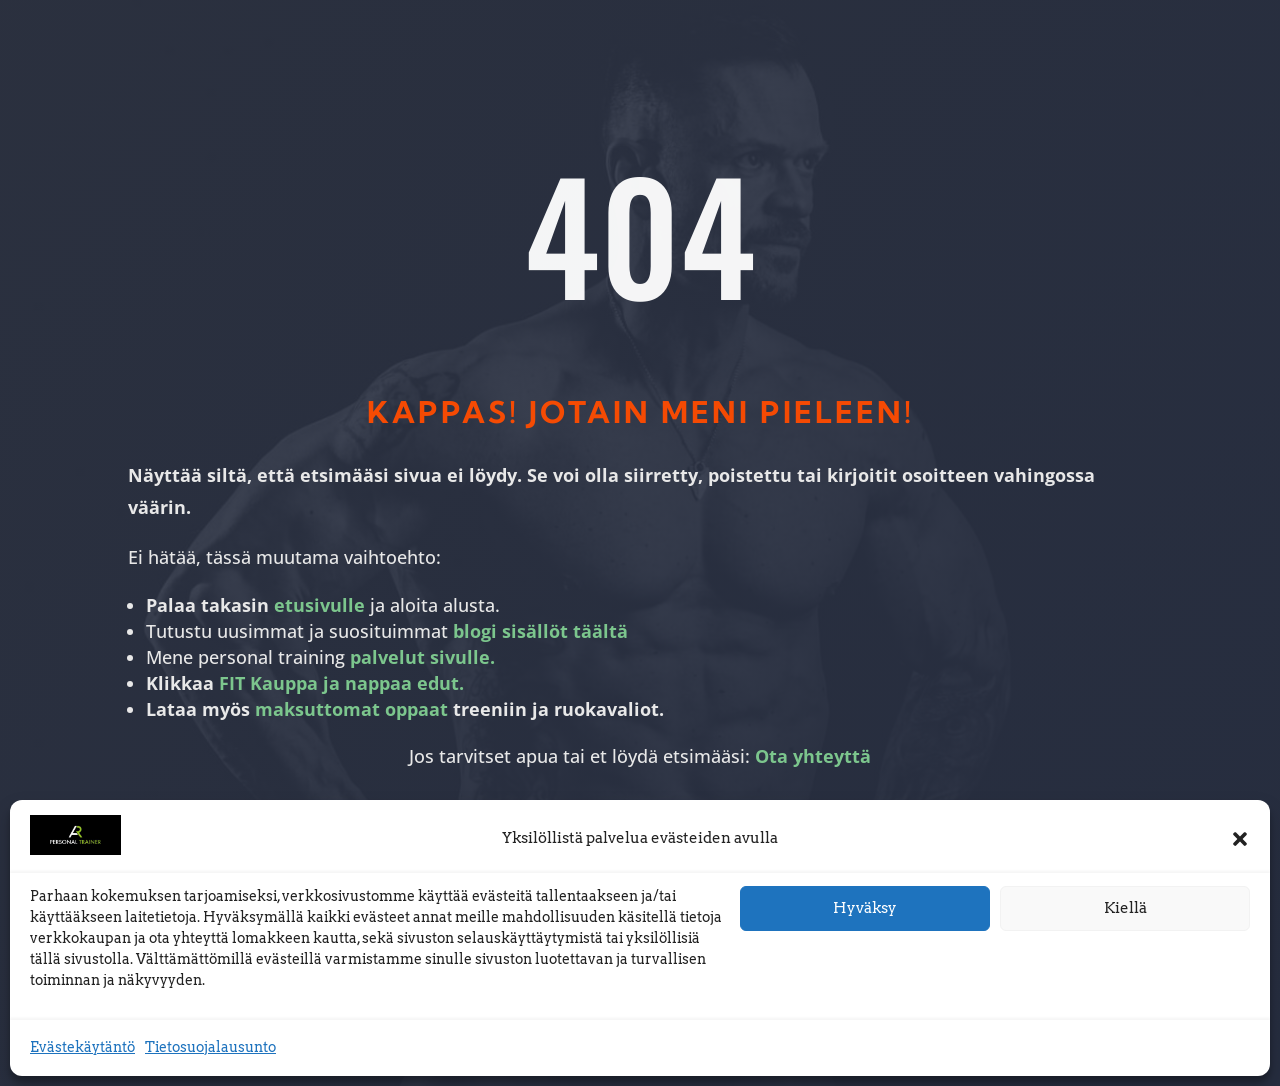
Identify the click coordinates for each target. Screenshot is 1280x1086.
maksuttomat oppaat (351, 709)
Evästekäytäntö (82, 1047)
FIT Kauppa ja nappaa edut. (341, 683)
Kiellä (1125, 908)
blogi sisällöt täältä (540, 631)
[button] (1240, 839)
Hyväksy (865, 908)
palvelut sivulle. (422, 657)
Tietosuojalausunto (210, 1047)
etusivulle (319, 605)
